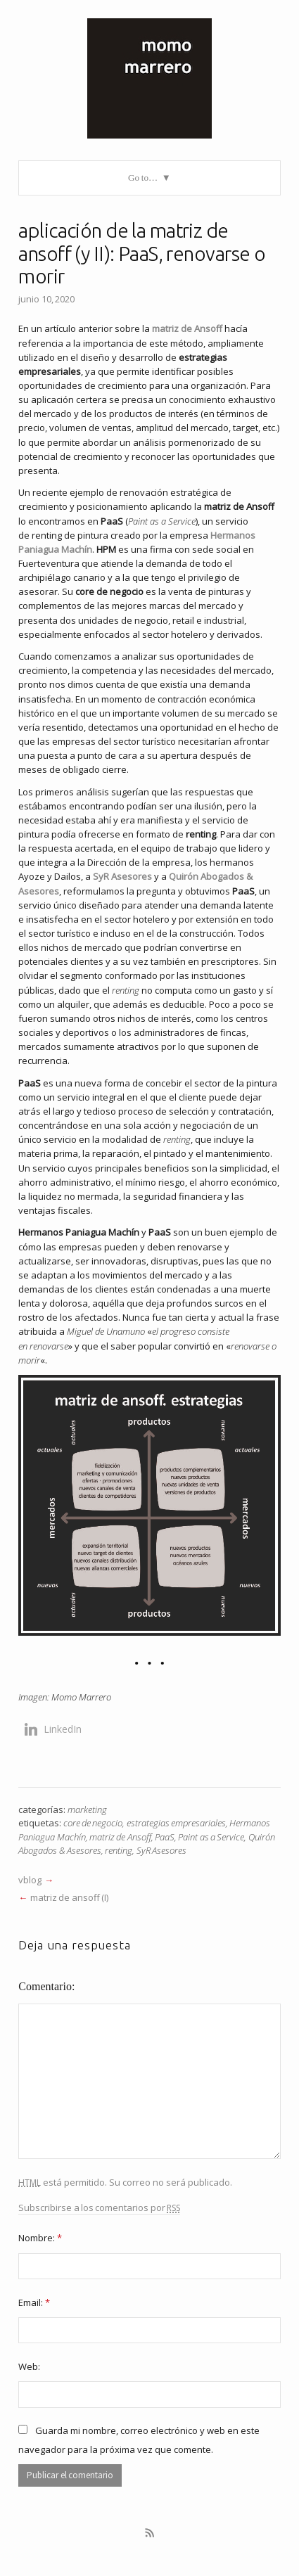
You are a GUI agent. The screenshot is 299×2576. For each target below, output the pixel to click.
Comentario (45, 1986)
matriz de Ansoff (120, 1837)
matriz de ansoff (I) (69, 1897)
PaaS (164, 1837)
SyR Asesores (161, 1850)
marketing (87, 1809)
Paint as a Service (211, 1837)
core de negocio (93, 1822)
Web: (29, 2366)
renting (118, 1850)
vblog (30, 1879)
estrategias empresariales (176, 1822)
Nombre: (40, 2237)
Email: (34, 2302)
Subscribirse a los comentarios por (99, 2208)
